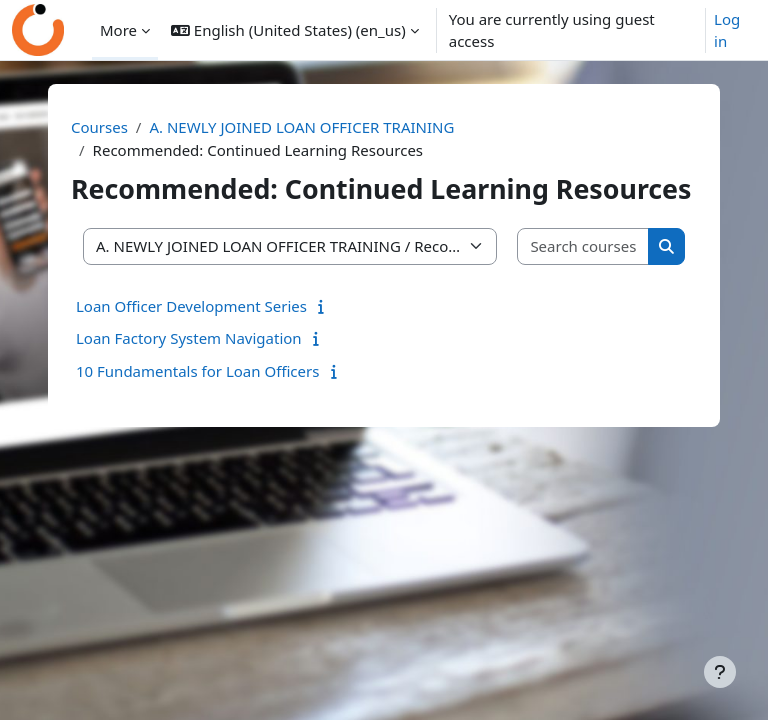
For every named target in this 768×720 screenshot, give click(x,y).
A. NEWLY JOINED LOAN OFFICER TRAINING (301, 127)
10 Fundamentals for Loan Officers (197, 371)
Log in (727, 30)
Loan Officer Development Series (191, 306)
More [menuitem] (118, 30)
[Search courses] (583, 246)
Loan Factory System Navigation (189, 338)
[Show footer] (720, 672)
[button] (295, 30)
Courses (99, 127)
